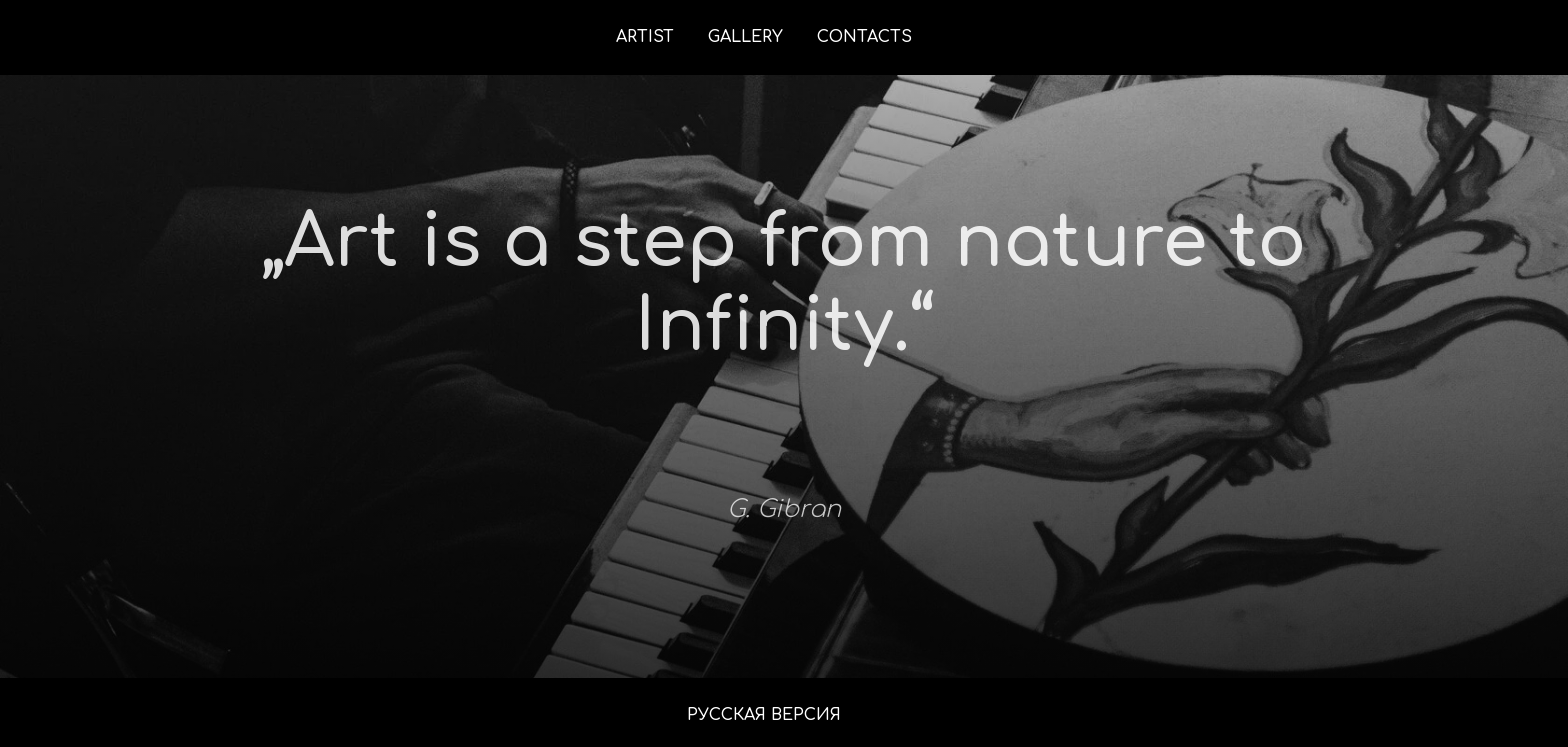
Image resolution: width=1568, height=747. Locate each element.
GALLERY (745, 37)
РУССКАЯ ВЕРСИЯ (764, 715)
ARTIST (645, 37)
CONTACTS (864, 37)
